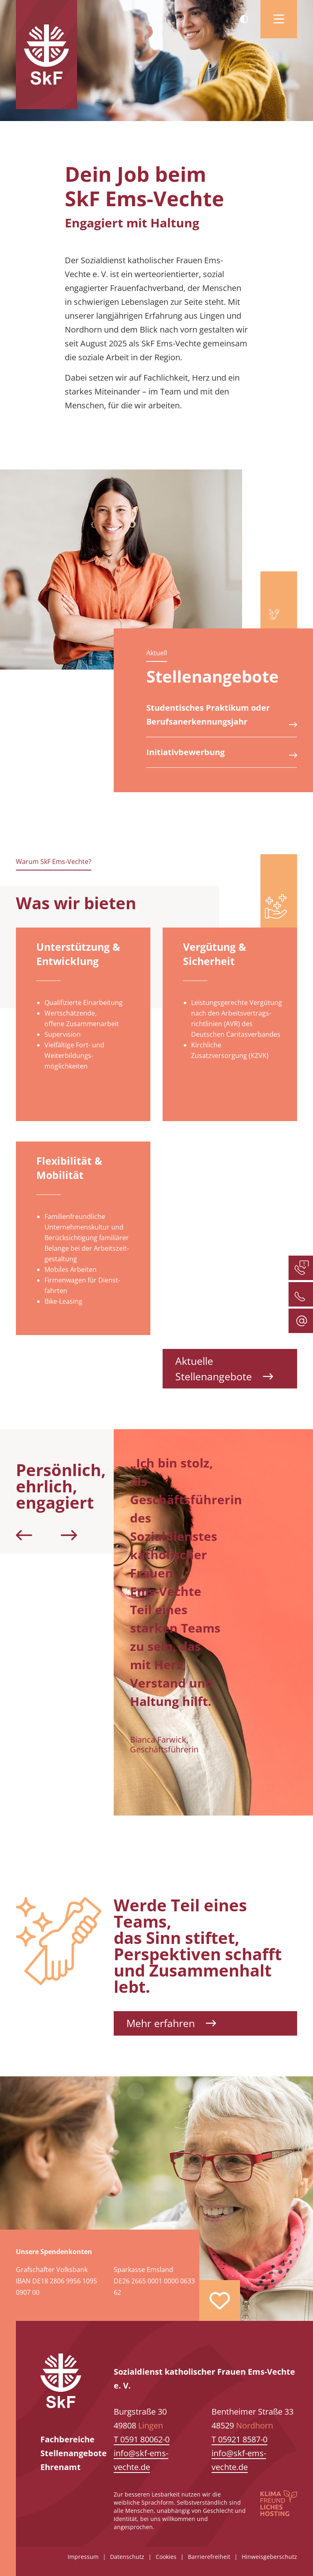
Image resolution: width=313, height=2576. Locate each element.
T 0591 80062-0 (142, 2439)
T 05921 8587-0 (239, 2439)
